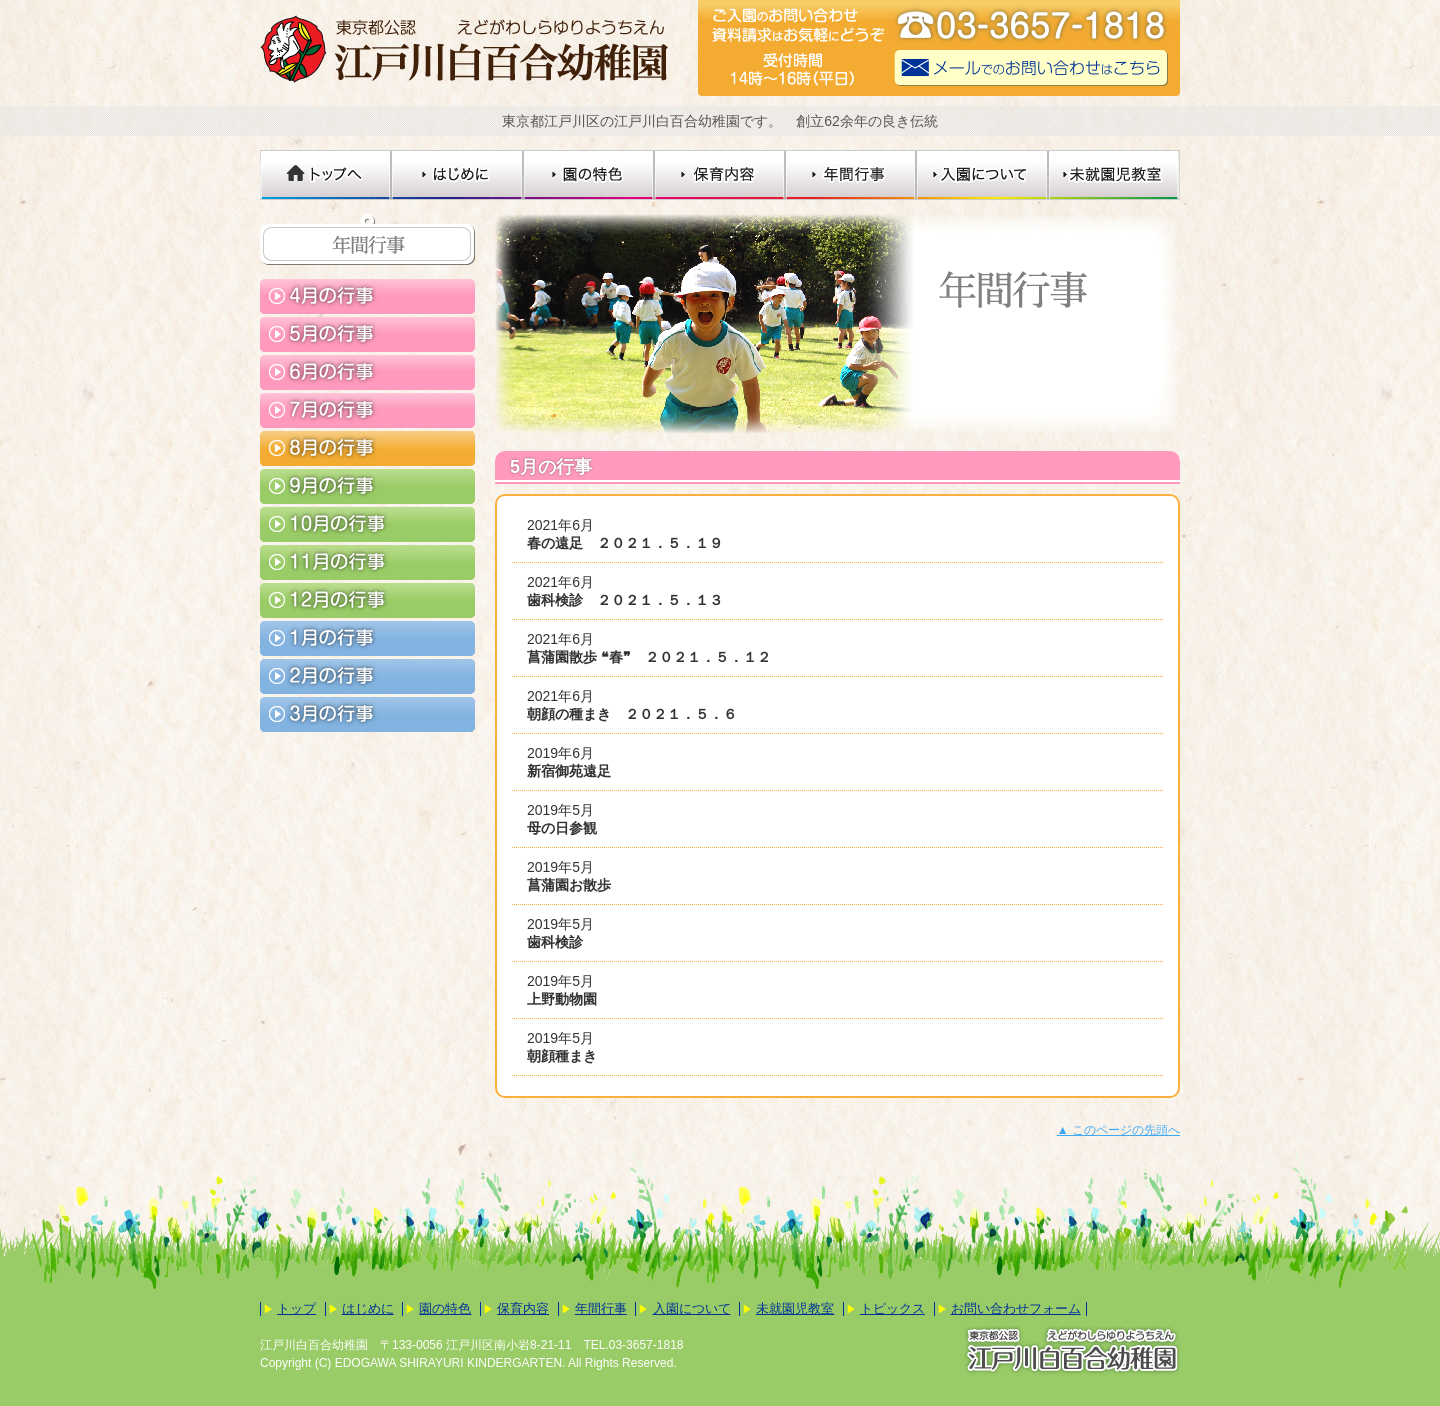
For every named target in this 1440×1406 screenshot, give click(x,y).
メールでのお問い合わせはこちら (1032, 68)
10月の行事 (367, 524)
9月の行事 (367, 486)
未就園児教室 (1114, 175)
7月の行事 (367, 410)
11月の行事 (367, 562)
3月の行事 (367, 714)
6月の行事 (367, 372)
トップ (296, 1308)
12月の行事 (367, 600)
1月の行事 (367, 638)
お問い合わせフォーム (1016, 1308)
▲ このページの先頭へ (1118, 1130)
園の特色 (589, 175)
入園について (983, 175)
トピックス (892, 1308)
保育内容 (720, 175)
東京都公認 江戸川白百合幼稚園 (1072, 1351)
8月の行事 (367, 448)
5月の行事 (367, 334)
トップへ (326, 175)
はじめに (458, 175)
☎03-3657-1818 (1032, 27)
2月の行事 (367, 676)
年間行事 (851, 175)
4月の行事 (367, 296)
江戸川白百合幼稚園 (470, 48)
